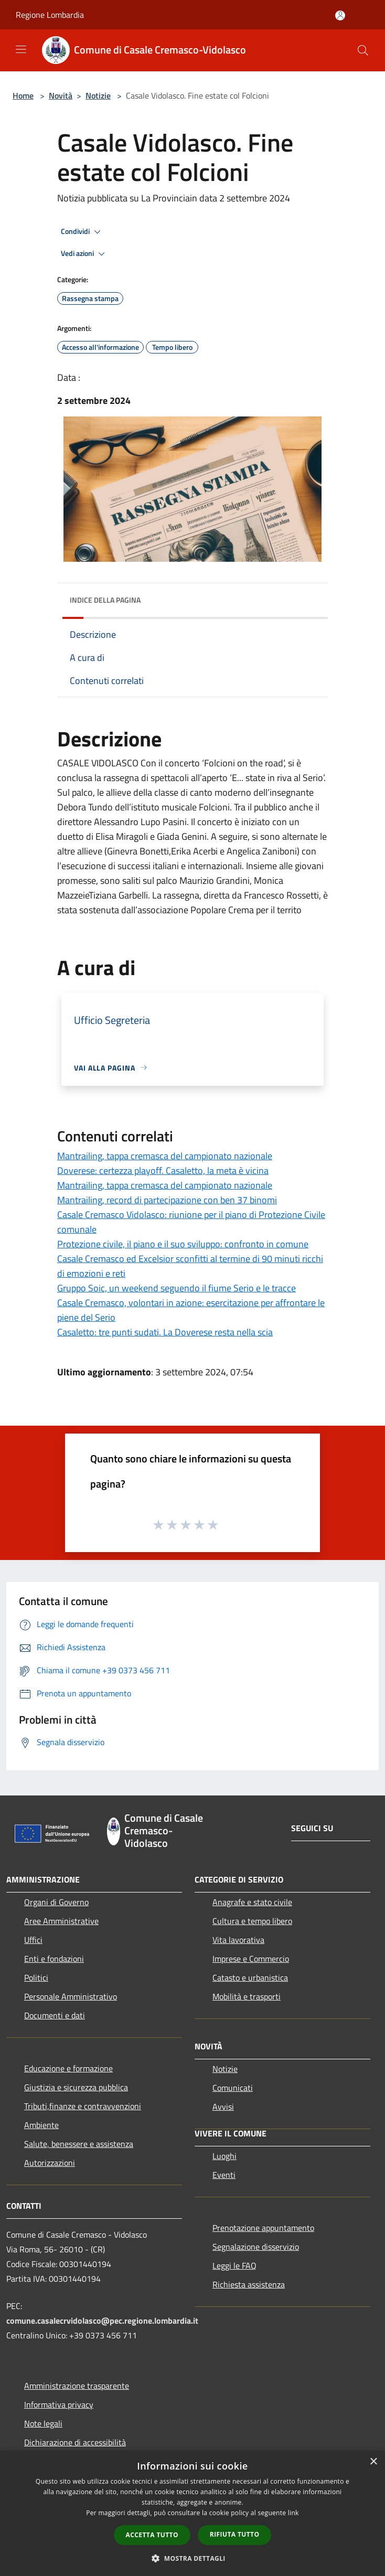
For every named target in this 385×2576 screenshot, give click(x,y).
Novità (60, 95)
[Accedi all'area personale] (340, 15)
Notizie (98, 95)
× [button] (373, 2462)
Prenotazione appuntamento (263, 2227)
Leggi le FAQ (234, 2265)
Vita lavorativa (238, 1939)
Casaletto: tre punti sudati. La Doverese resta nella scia (165, 1332)
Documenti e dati (54, 2015)
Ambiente (41, 2125)
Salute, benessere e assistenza (78, 2143)
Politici (36, 1977)
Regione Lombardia (50, 14)
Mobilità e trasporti (246, 1996)
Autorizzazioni (49, 2162)
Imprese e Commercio (250, 1958)
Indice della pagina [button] (105, 599)
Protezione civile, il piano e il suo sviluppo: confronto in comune (182, 1244)
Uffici (33, 1939)
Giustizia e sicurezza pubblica (76, 2087)
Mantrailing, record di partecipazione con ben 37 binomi (167, 1200)
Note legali (43, 2423)
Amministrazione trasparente (76, 2385)
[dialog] (192, 2513)
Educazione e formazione (68, 2068)
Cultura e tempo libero (252, 1921)
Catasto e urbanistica (250, 1977)
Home (23, 95)
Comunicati (232, 2087)
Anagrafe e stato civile (252, 1902)
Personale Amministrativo (70, 1996)
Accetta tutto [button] (152, 2534)
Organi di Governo (56, 1902)
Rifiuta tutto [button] (235, 2534)
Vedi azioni (84, 254)
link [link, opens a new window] (293, 2512)
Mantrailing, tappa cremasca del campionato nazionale (164, 1156)
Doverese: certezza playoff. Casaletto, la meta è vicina (163, 1170)
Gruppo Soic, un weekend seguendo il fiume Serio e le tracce (176, 1288)
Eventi (224, 2174)
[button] (192, 2558)
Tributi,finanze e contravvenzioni (82, 2106)
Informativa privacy (58, 2404)
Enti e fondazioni (54, 1958)
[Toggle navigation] (21, 49)
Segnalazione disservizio (255, 2246)
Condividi (82, 232)
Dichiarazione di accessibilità (75, 2442)
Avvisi (223, 2106)
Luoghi (224, 2156)
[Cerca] (363, 50)
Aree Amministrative (61, 1921)
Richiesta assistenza (248, 2284)
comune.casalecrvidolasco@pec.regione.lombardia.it (102, 2320)
